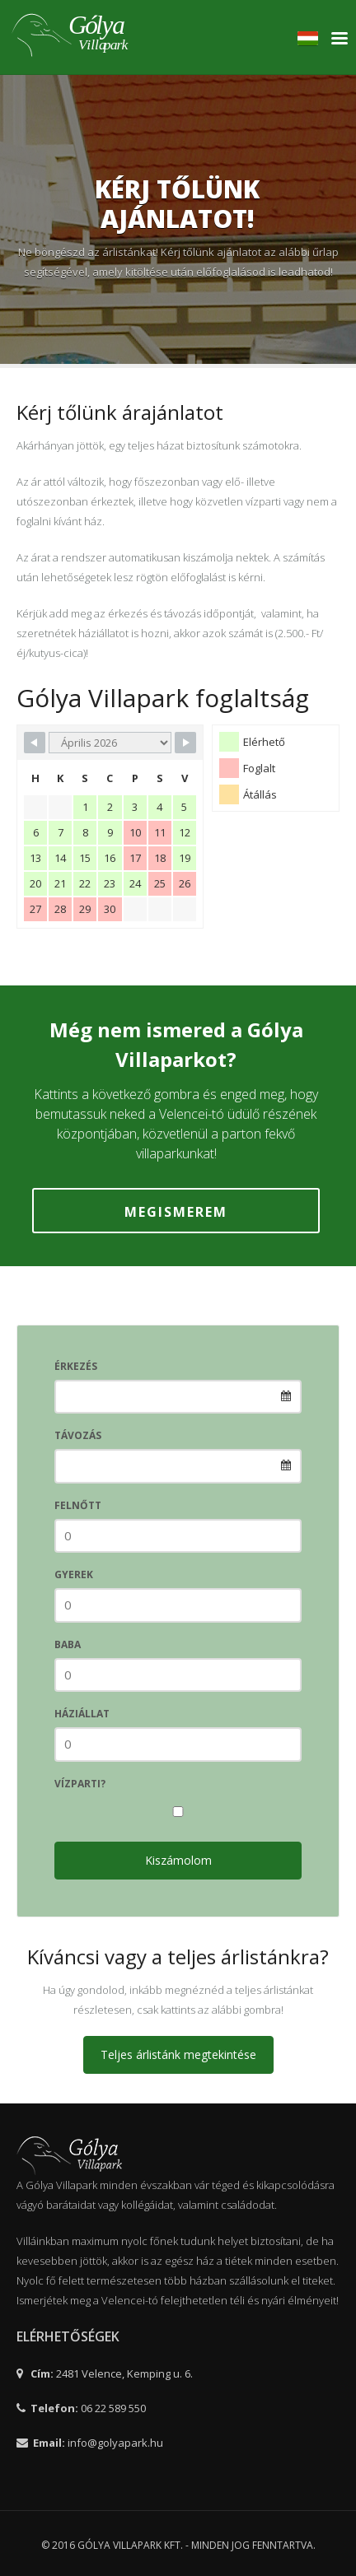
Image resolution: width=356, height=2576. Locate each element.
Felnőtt (77, 1505)
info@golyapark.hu (115, 2442)
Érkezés (75, 1366)
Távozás (77, 1435)
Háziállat (82, 1714)
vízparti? (79, 1784)
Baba (67, 1644)
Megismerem (175, 1212)
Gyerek (73, 1574)
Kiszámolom (178, 1860)
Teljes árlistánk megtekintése (178, 2054)
